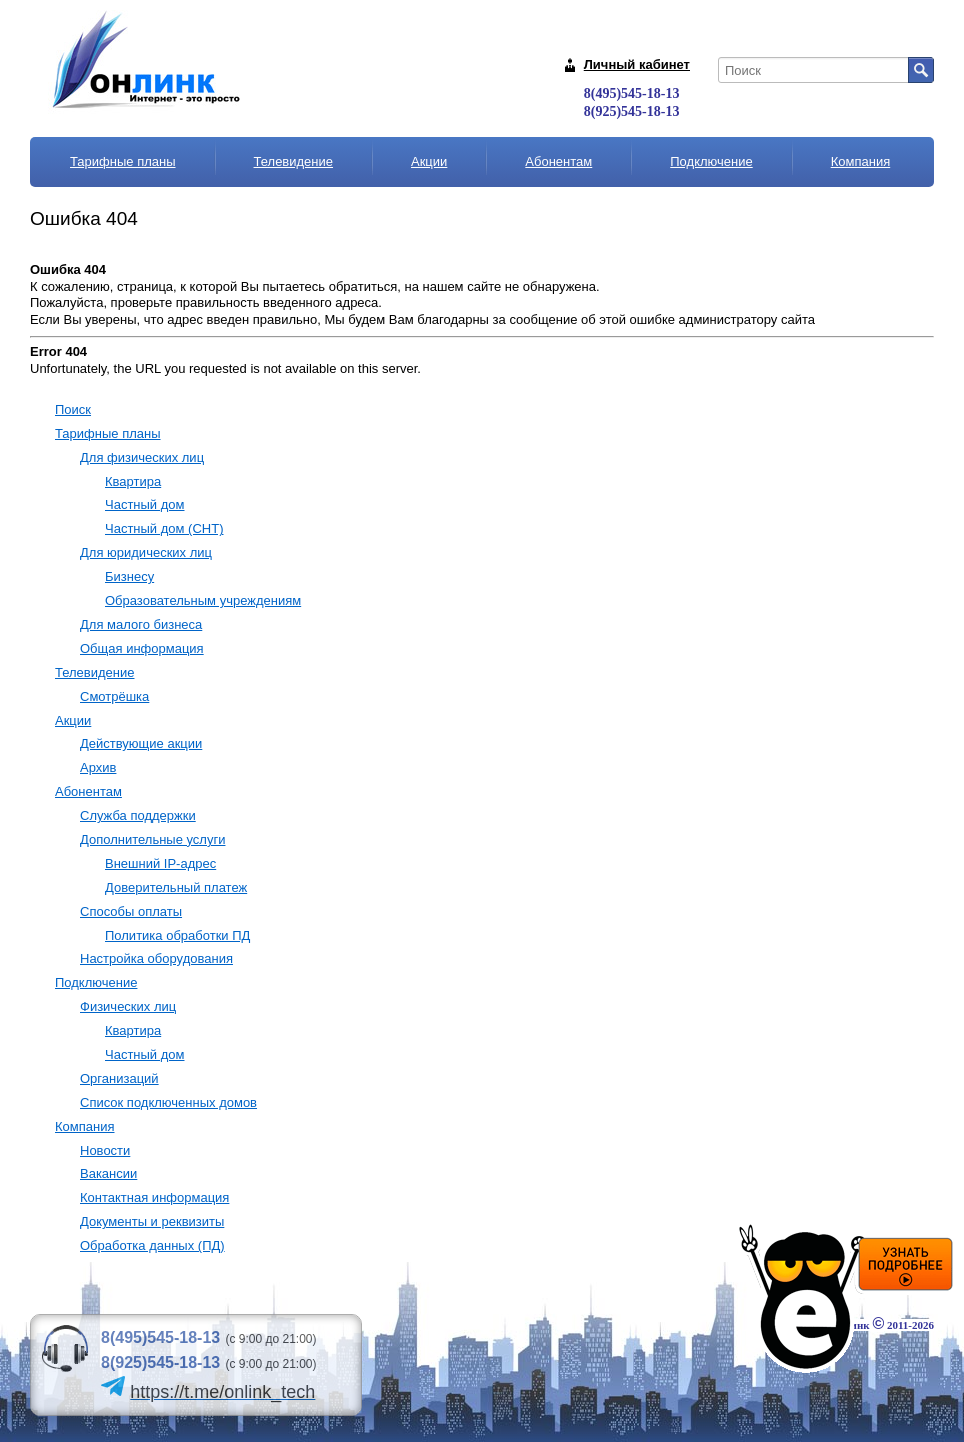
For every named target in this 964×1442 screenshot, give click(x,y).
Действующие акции (141, 743)
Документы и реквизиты (152, 1221)
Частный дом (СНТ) (164, 528)
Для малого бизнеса (141, 624)
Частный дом (145, 504)
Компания (861, 161)
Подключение (711, 161)
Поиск (73, 409)
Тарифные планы (123, 161)
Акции (429, 161)
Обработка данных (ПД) (152, 1245)
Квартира (133, 481)
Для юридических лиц (146, 552)
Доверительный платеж (176, 887)
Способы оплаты (131, 911)
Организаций (119, 1078)
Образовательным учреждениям (203, 600)
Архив (98, 767)
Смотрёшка (114, 696)
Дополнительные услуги (152, 839)
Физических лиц (128, 1006)
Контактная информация (154, 1197)
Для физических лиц (142, 457)
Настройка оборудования (156, 958)
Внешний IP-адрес (160, 863)
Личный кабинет (637, 64)
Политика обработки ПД (177, 935)
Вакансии (108, 1173)
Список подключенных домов (168, 1102)
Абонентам (558, 161)
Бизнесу (129, 576)
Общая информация (142, 648)
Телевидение (293, 161)
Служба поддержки (138, 815)
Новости (105, 1150)
